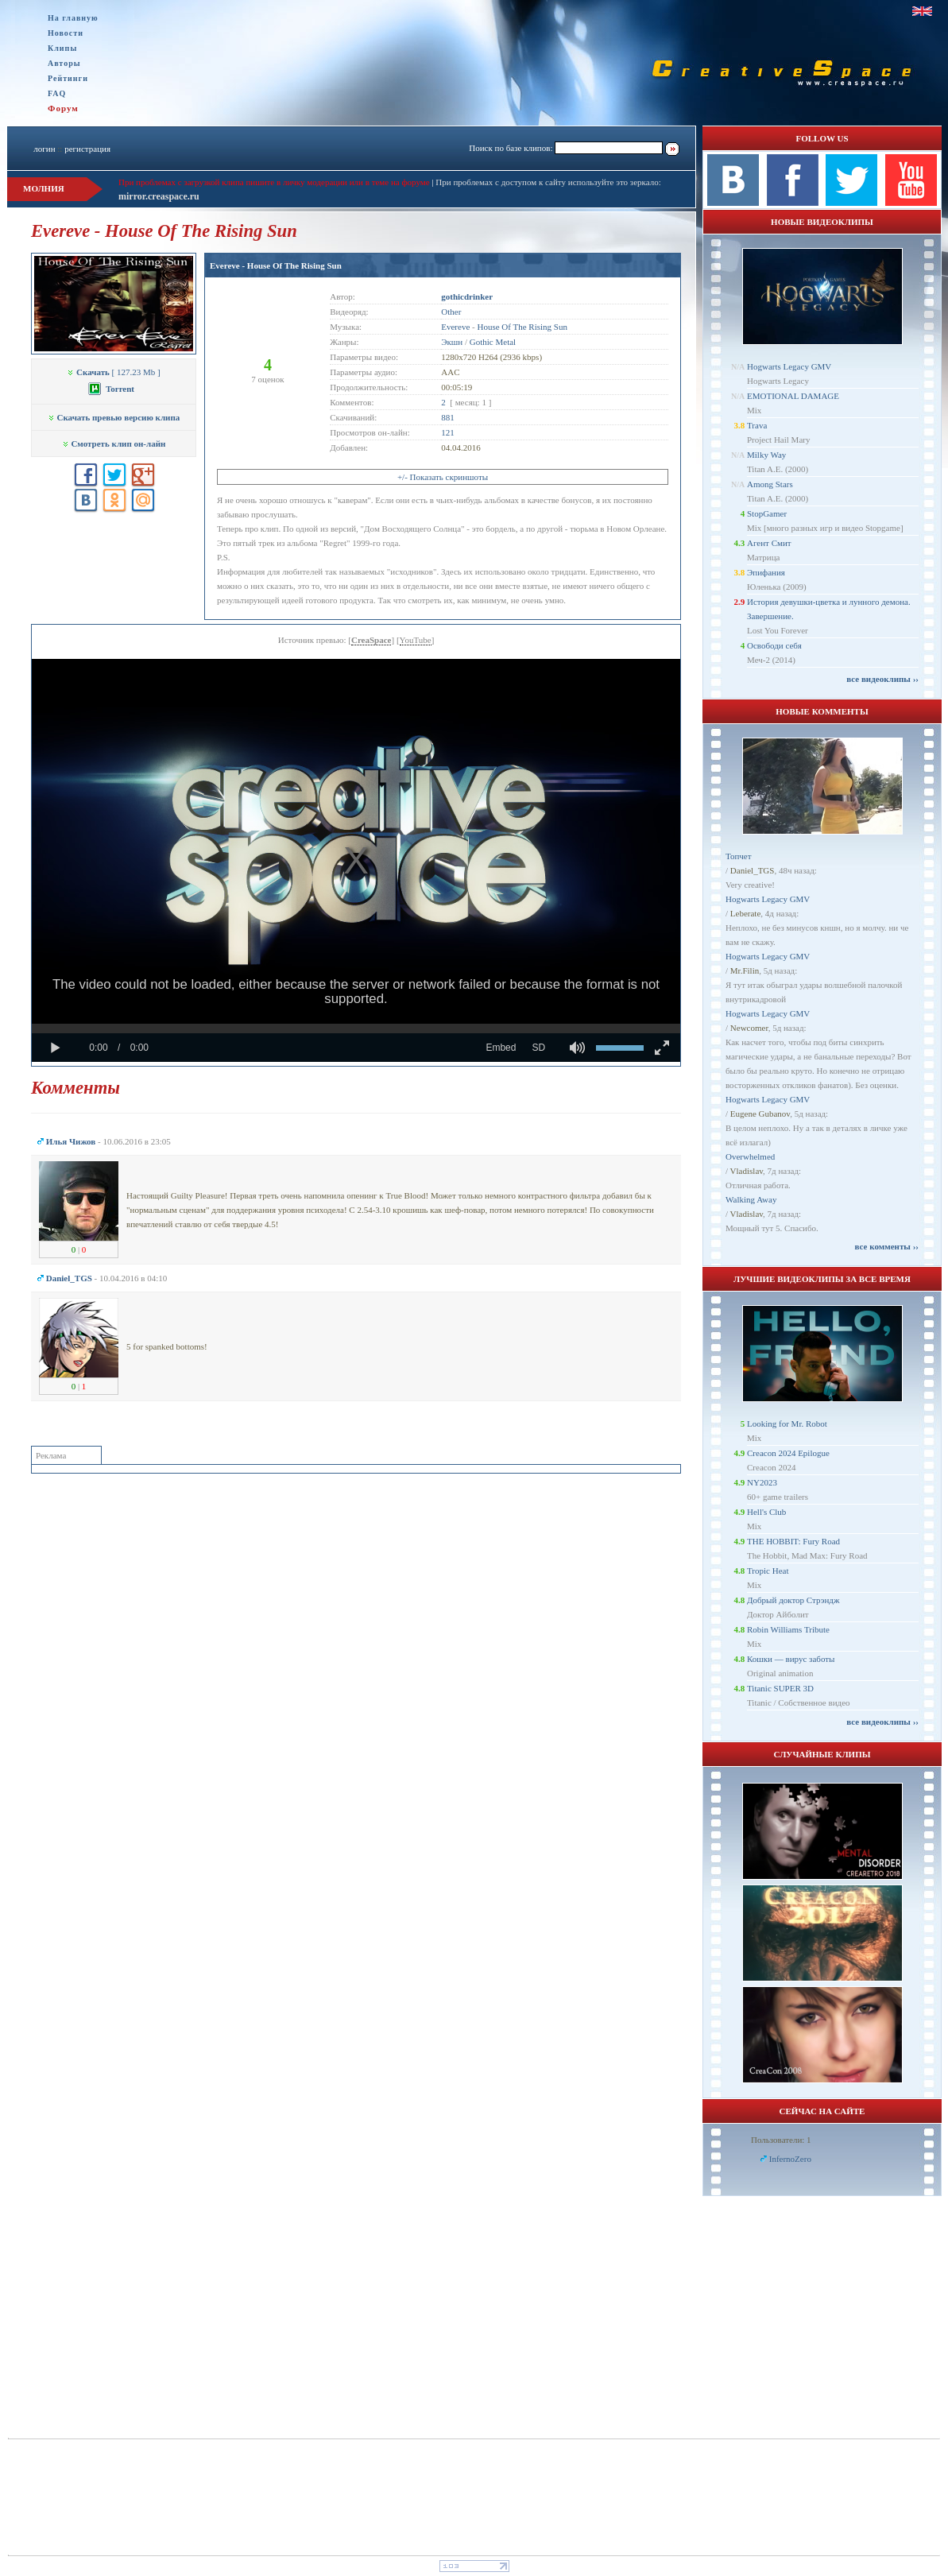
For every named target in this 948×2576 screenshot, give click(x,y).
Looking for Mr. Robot (787, 1423)
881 (448, 417)
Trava (757, 425)
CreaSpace (371, 640)
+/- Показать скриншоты (442, 477)
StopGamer (767, 513)
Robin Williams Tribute (788, 1629)
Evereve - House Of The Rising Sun (276, 265)
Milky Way (766, 454)
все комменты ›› (887, 1246)
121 (448, 432)
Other (451, 311)
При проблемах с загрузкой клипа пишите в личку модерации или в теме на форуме (274, 182)
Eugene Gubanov (760, 1113)
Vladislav (746, 1171)
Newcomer (749, 1027)
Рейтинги (68, 78)
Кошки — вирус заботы (790, 1659)
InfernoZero (790, 2158)
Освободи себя (774, 645)
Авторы (64, 63)
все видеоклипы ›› (882, 679)
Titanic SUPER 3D (780, 1688)
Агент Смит (769, 543)
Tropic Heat (767, 1570)
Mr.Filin (744, 970)
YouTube (415, 640)
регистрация (87, 148)
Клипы (62, 48)
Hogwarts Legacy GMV (789, 366)
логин (44, 148)
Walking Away (751, 1199)
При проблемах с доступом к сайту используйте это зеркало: (547, 182)
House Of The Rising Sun (522, 326)
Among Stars (770, 484)
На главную (73, 18)
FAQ (57, 93)
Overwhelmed (750, 1156)
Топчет (739, 856)
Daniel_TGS (752, 870)
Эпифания (766, 572)
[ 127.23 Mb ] (113, 372)
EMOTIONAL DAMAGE (793, 396)
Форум (63, 108)
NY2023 (762, 1482)
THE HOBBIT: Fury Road (793, 1541)
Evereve (455, 326)
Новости (65, 33)
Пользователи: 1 (781, 2139)
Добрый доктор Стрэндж (793, 1600)
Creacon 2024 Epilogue (788, 1453)
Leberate (745, 913)
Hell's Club (766, 1512)
